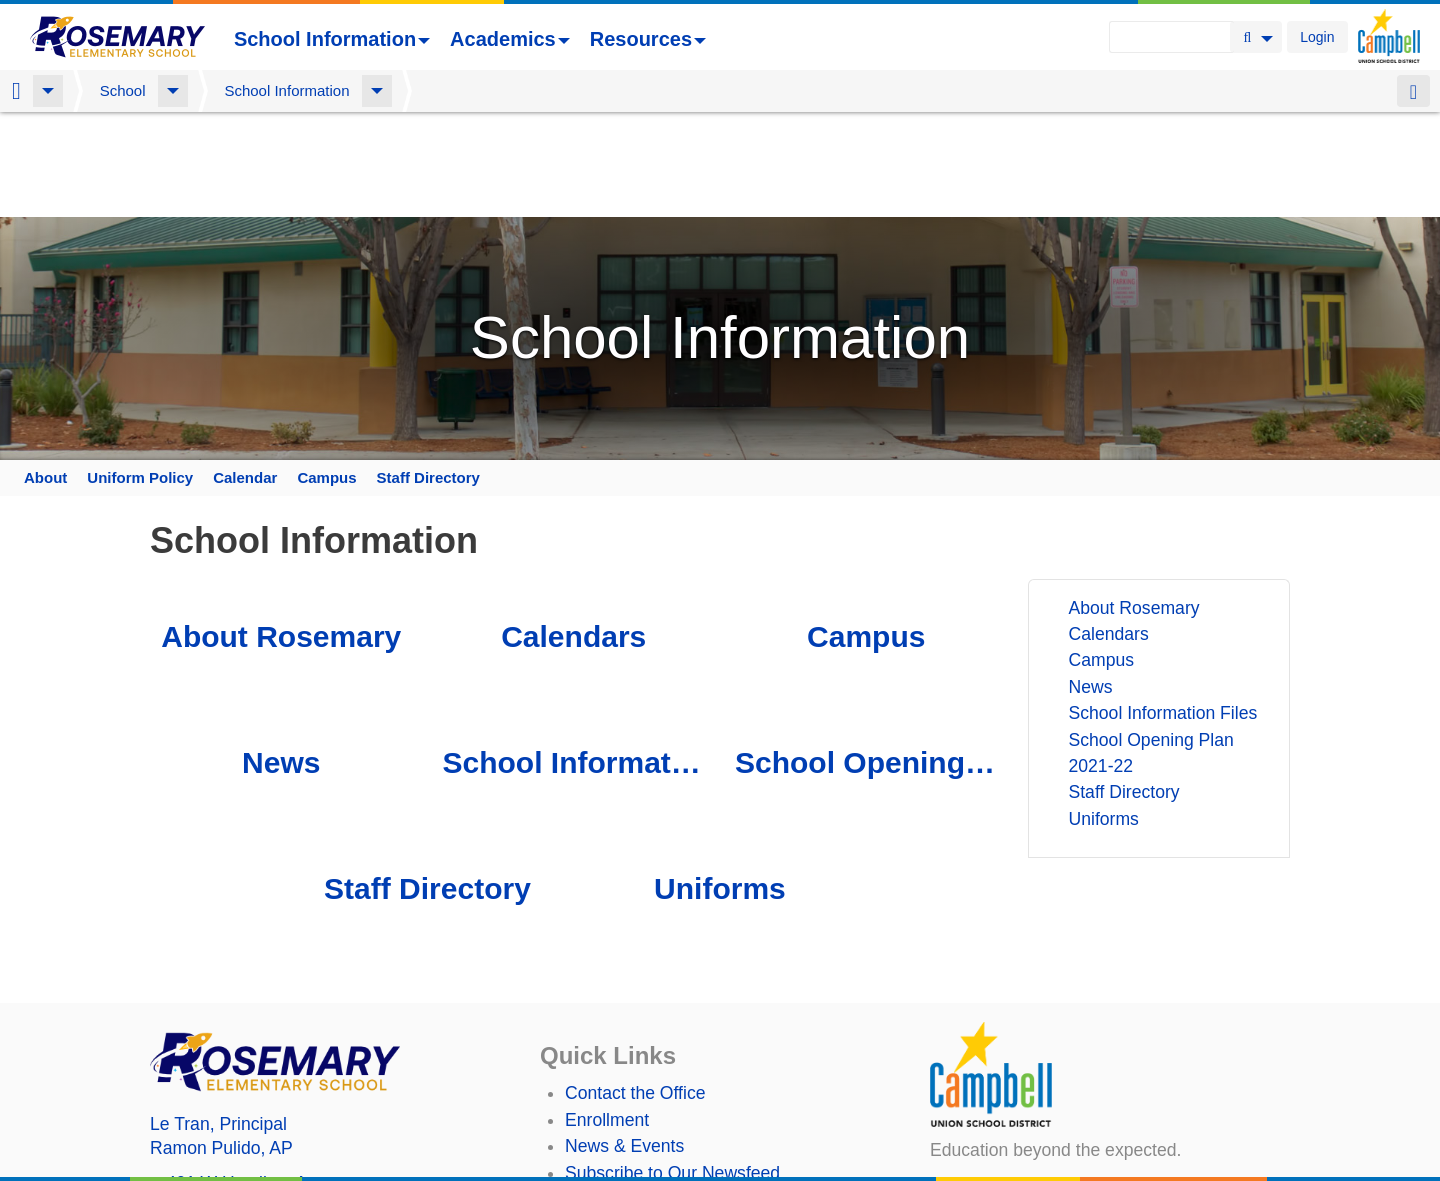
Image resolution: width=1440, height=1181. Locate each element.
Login (1317, 37)
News (281, 662)
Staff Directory (428, 377)
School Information (332, 39)
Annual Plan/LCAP (638, 1162)
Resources (648, 39)
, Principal (218, 1024)
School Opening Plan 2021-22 (866, 662)
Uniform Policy (140, 377)
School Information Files (573, 662)
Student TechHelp (634, 1126)
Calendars (573, 536)
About (45, 377)
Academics (510, 39)
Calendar (245, 377)
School (123, 90)
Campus (326, 377)
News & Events (624, 1046)
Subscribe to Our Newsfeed (672, 1073)
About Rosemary (281, 536)
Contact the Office (635, 994)
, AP (221, 1048)
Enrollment (607, 1020)
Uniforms (720, 788)
